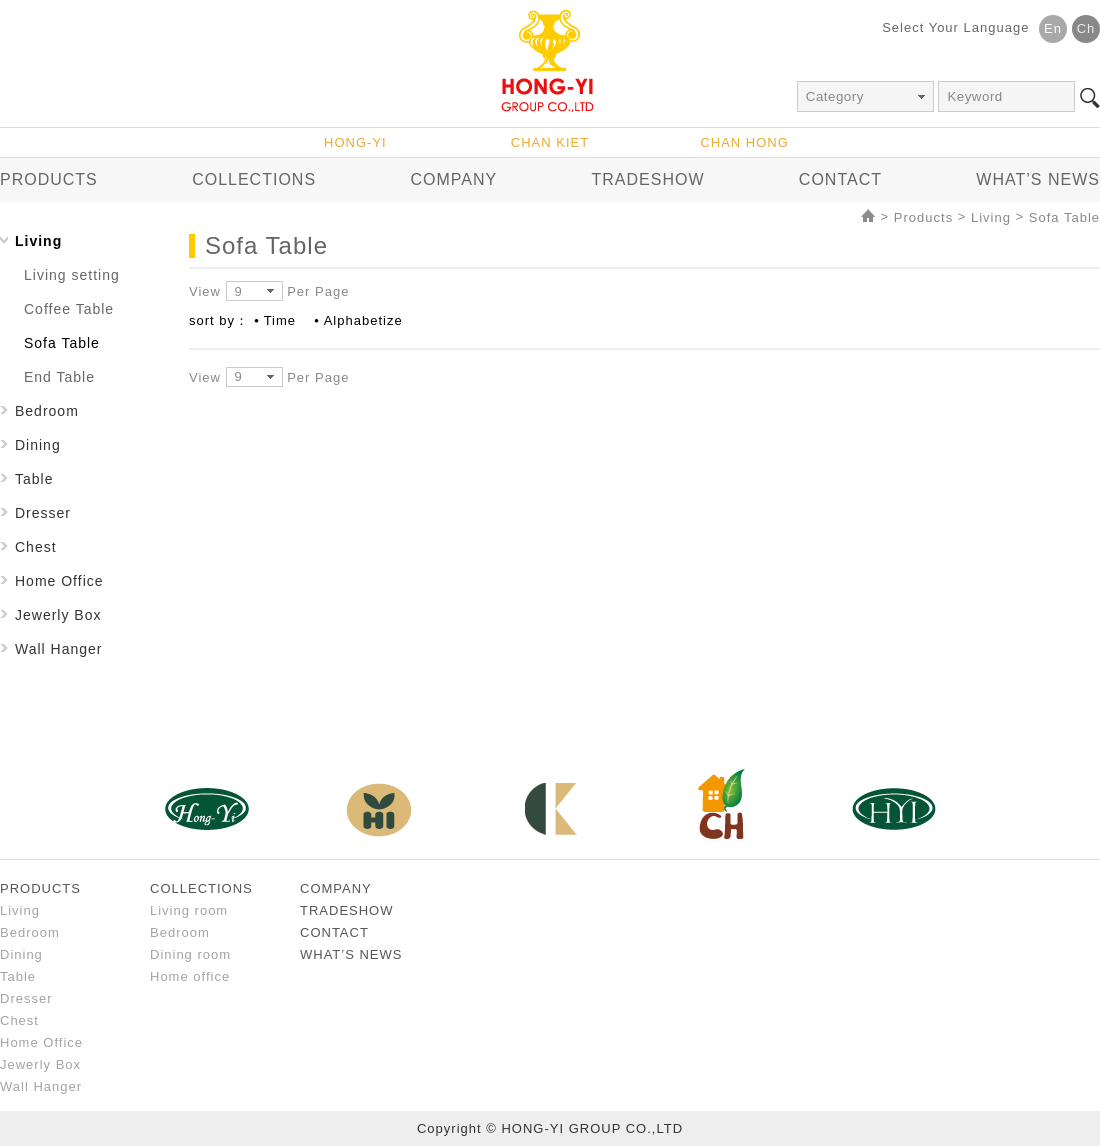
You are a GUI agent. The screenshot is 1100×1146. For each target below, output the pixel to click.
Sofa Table (1064, 217)
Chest (36, 547)
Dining (38, 445)
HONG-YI (355, 142)
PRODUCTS (49, 179)
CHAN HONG (744, 142)
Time (280, 320)
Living (991, 217)
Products (923, 217)
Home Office (59, 581)
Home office (190, 976)
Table (34, 479)
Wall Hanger (59, 649)
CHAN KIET (550, 142)
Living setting (72, 275)
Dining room (190, 954)
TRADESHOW (648, 179)
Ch (1086, 28)
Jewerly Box (58, 615)
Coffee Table (69, 309)
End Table (59, 377)
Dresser (43, 513)
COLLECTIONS (254, 179)
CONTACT (840, 179)
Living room (189, 910)
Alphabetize (363, 320)
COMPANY (453, 179)
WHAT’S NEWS (1038, 179)
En (1053, 28)
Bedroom (47, 411)
